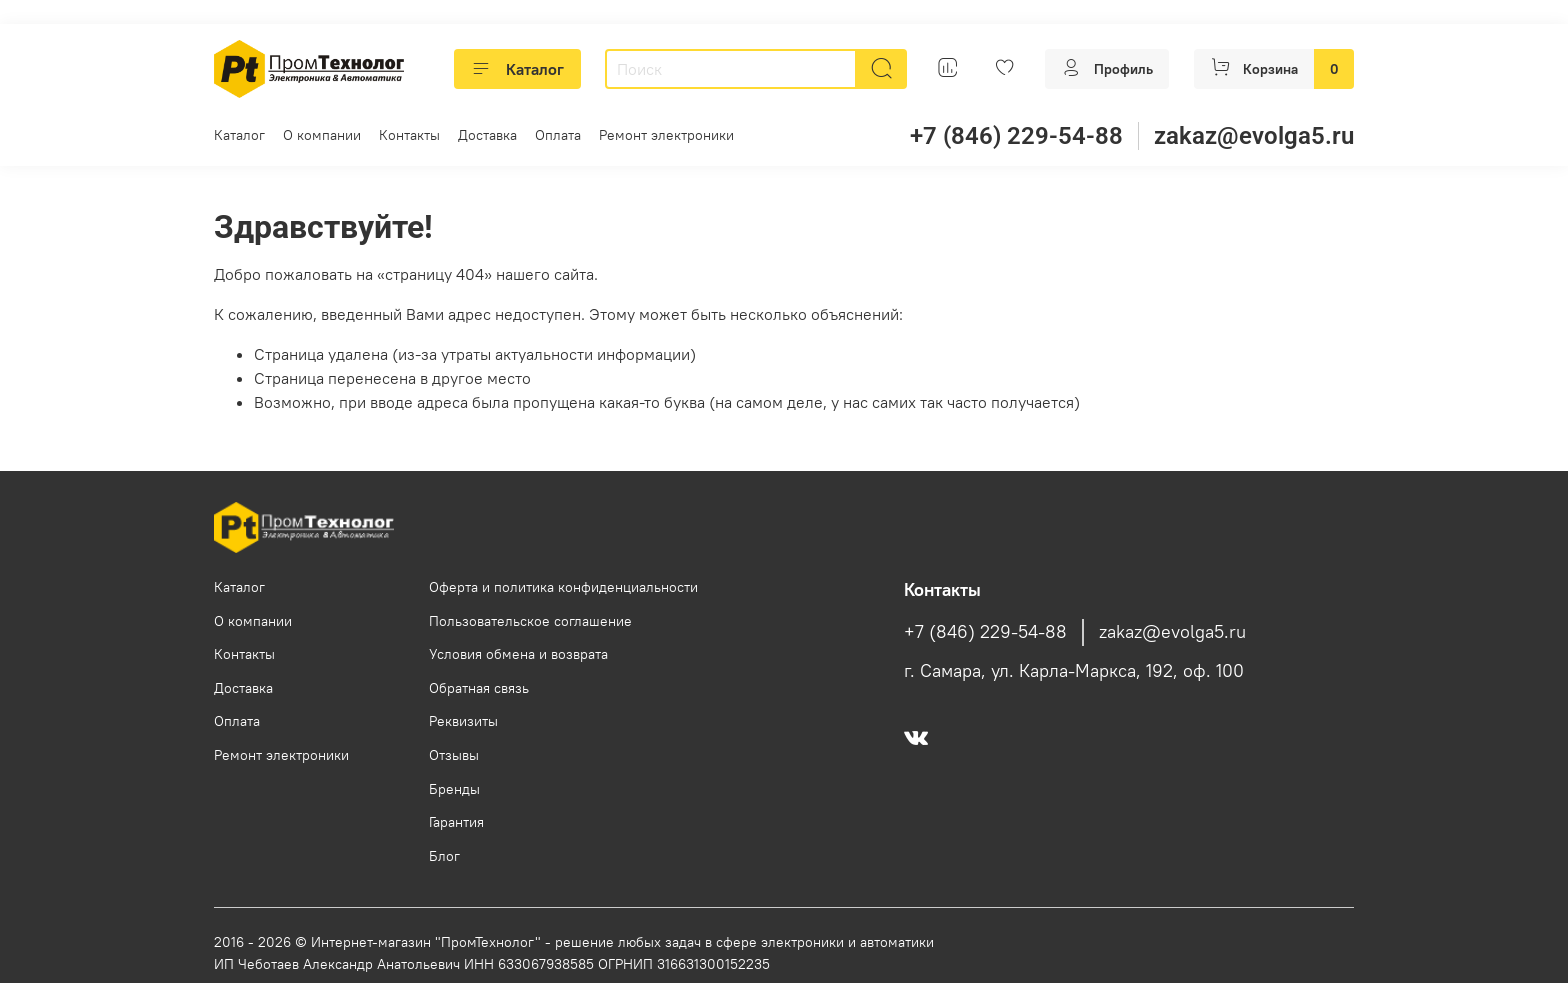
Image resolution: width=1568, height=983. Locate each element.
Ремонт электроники (666, 135)
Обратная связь (479, 688)
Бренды (454, 789)
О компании (322, 135)
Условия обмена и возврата (518, 654)
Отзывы (454, 755)
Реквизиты (463, 721)
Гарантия (456, 822)
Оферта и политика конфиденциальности (563, 587)
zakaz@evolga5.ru (1254, 136)
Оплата (558, 135)
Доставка (487, 135)
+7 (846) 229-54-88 (1016, 136)
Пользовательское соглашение (530, 621)
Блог (444, 856)
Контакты (409, 135)
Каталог (517, 69)
